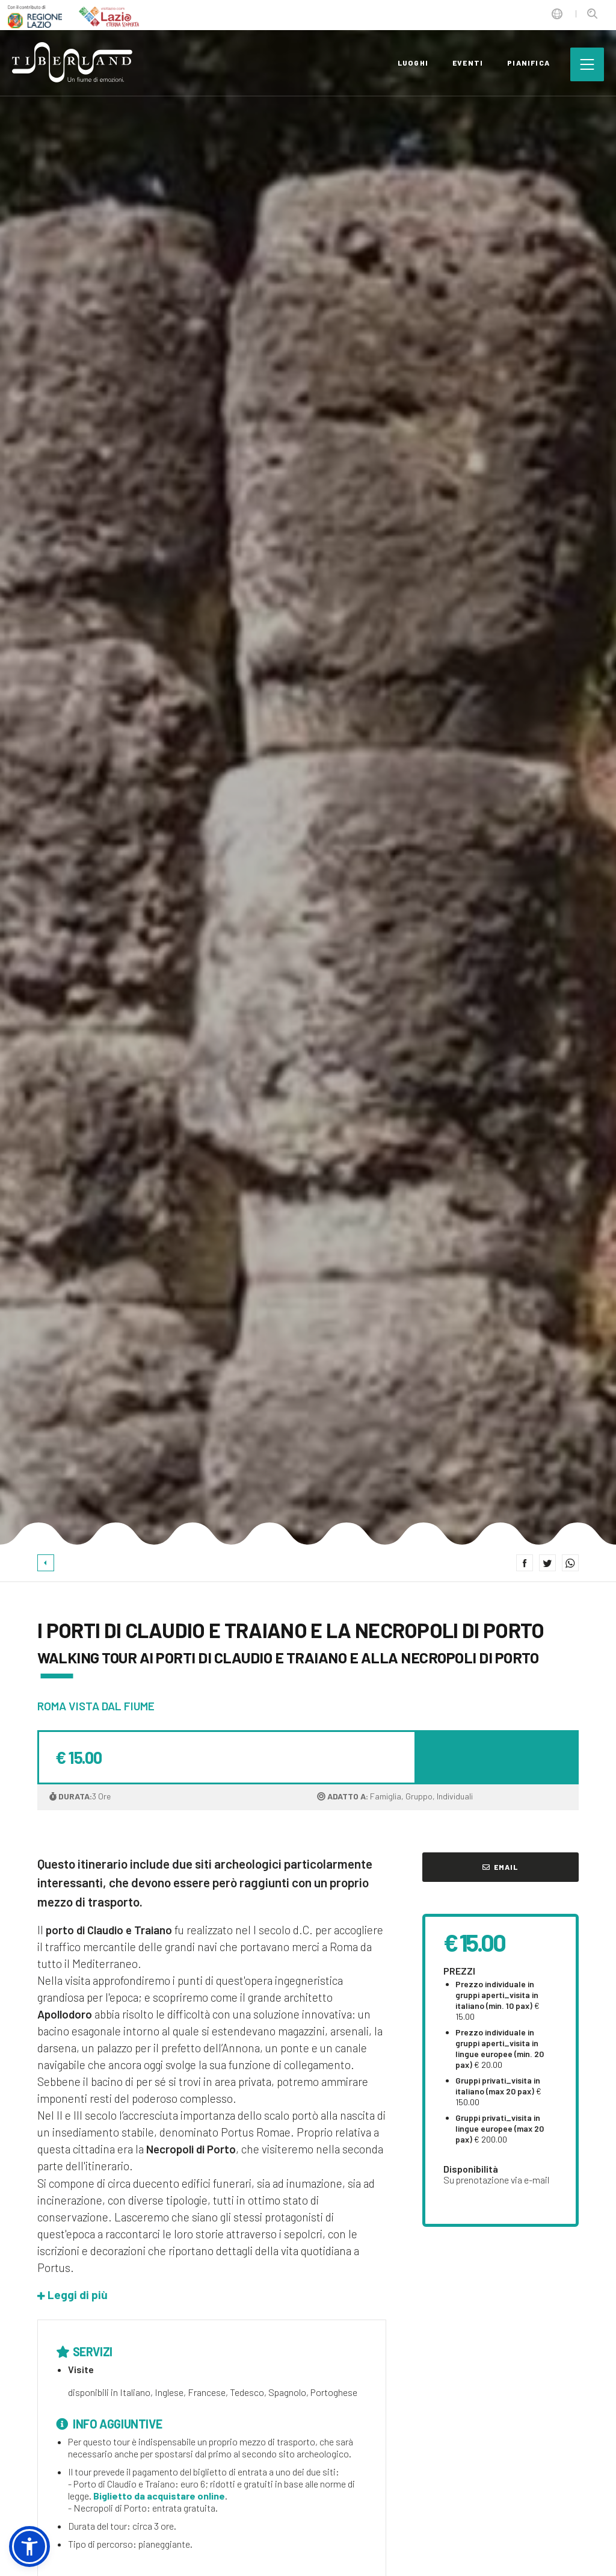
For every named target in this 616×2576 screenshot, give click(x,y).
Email (500, 1867)
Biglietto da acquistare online (159, 2495)
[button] (72, 2294)
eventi (467, 62)
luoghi (413, 62)
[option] (308, 772)
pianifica (528, 62)
